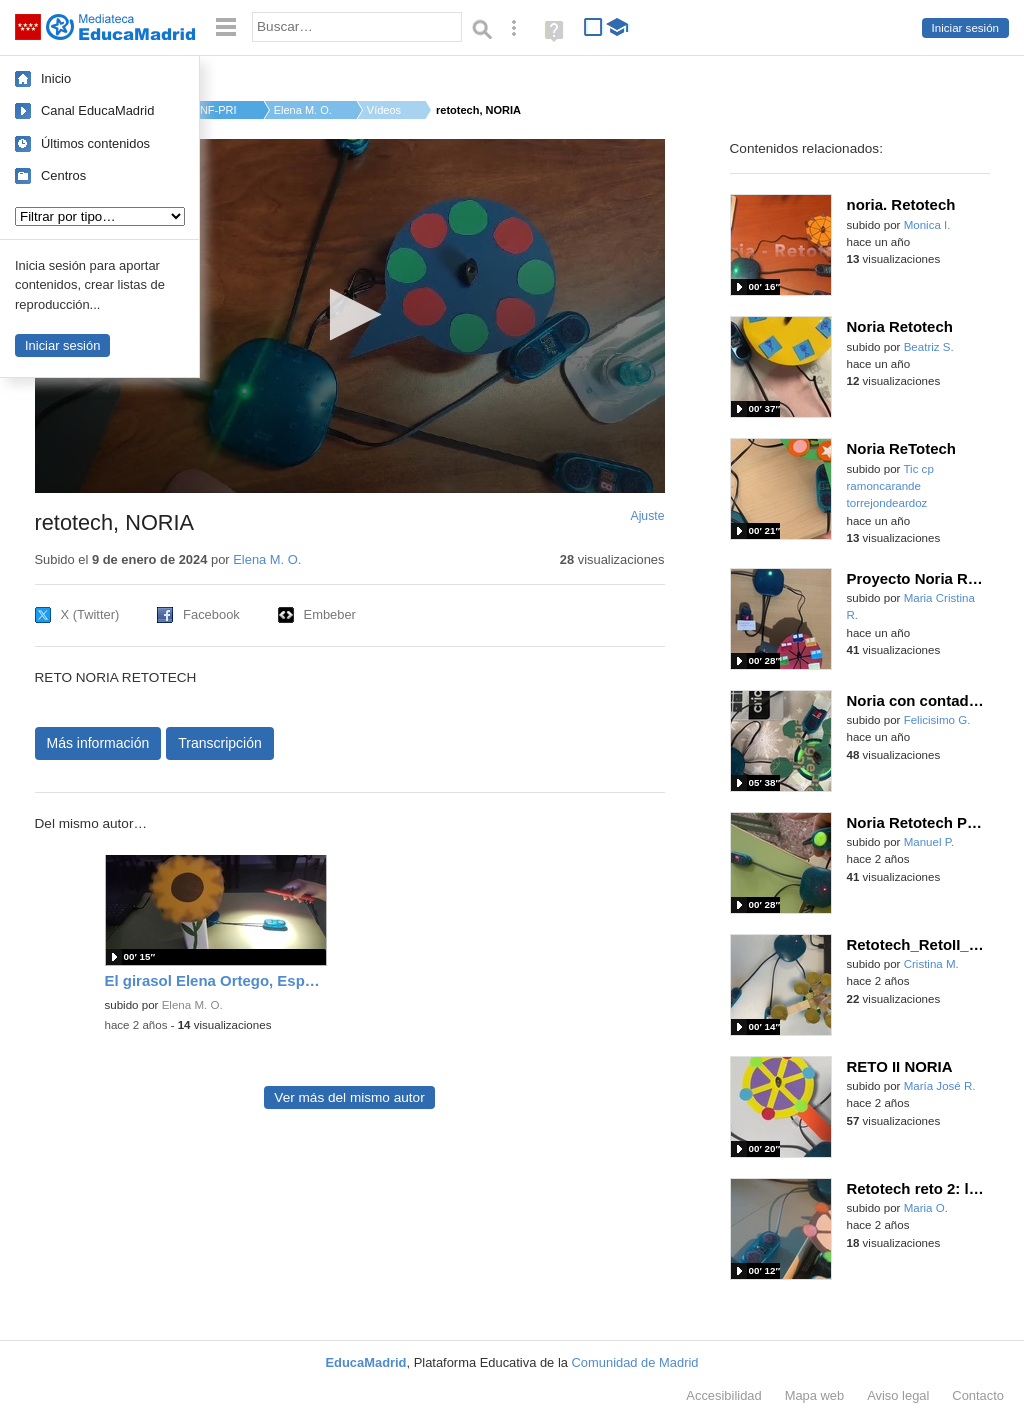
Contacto (978, 1395)
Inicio (56, 78)
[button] (349, 314)
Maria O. (926, 1208)
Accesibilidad (723, 1395)
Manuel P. (929, 842)
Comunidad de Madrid (635, 1362)
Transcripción (220, 743)
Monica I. (927, 225)
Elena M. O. (303, 110)
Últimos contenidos (95, 143)
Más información (98, 743)
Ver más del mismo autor (349, 1097)
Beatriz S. (929, 347)
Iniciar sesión (965, 28)
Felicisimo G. (937, 720)
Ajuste (647, 516)
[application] (350, 316)
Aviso (898, 1395)
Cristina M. (931, 964)
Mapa (815, 1395)
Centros (63, 175)
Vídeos (384, 110)
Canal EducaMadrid (97, 110)
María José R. (940, 1086)
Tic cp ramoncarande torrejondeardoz (890, 486)
